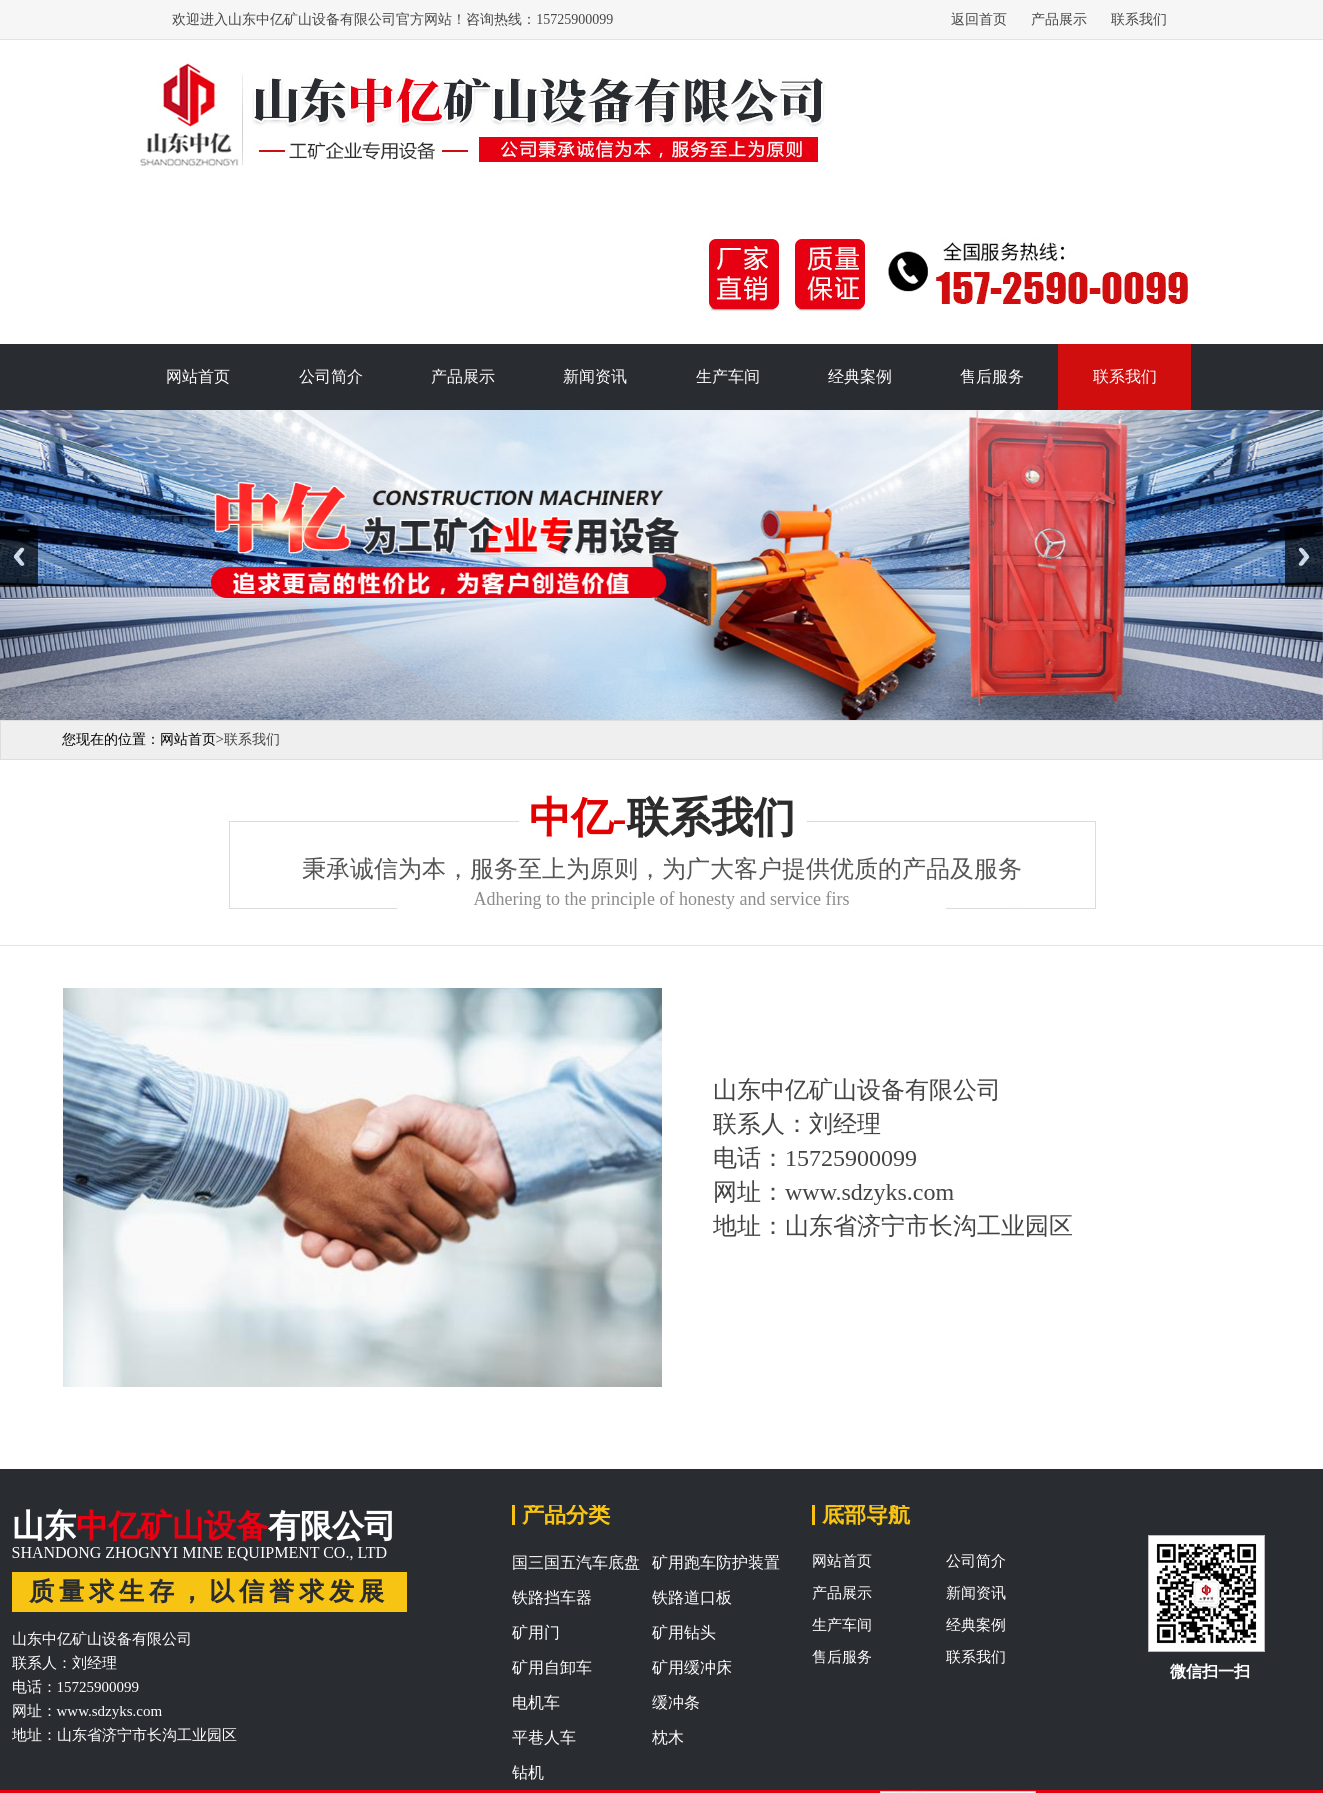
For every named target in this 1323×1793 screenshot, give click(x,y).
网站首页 (198, 376)
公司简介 (331, 376)
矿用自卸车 (552, 1667)
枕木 (668, 1737)
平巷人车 (544, 1737)
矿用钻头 (684, 1632)
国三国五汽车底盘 (576, 1562)
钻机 (528, 1772)
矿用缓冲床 (692, 1667)
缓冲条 (676, 1702)
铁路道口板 (692, 1597)
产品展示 (1059, 19)
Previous (19, 556)
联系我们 (1139, 19)
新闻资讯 (595, 376)
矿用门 (536, 1632)
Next (1304, 556)
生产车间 (728, 376)
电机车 (536, 1702)
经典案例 (860, 376)
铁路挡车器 (552, 1597)
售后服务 (992, 376)
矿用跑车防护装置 (716, 1562)
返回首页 (979, 19)
